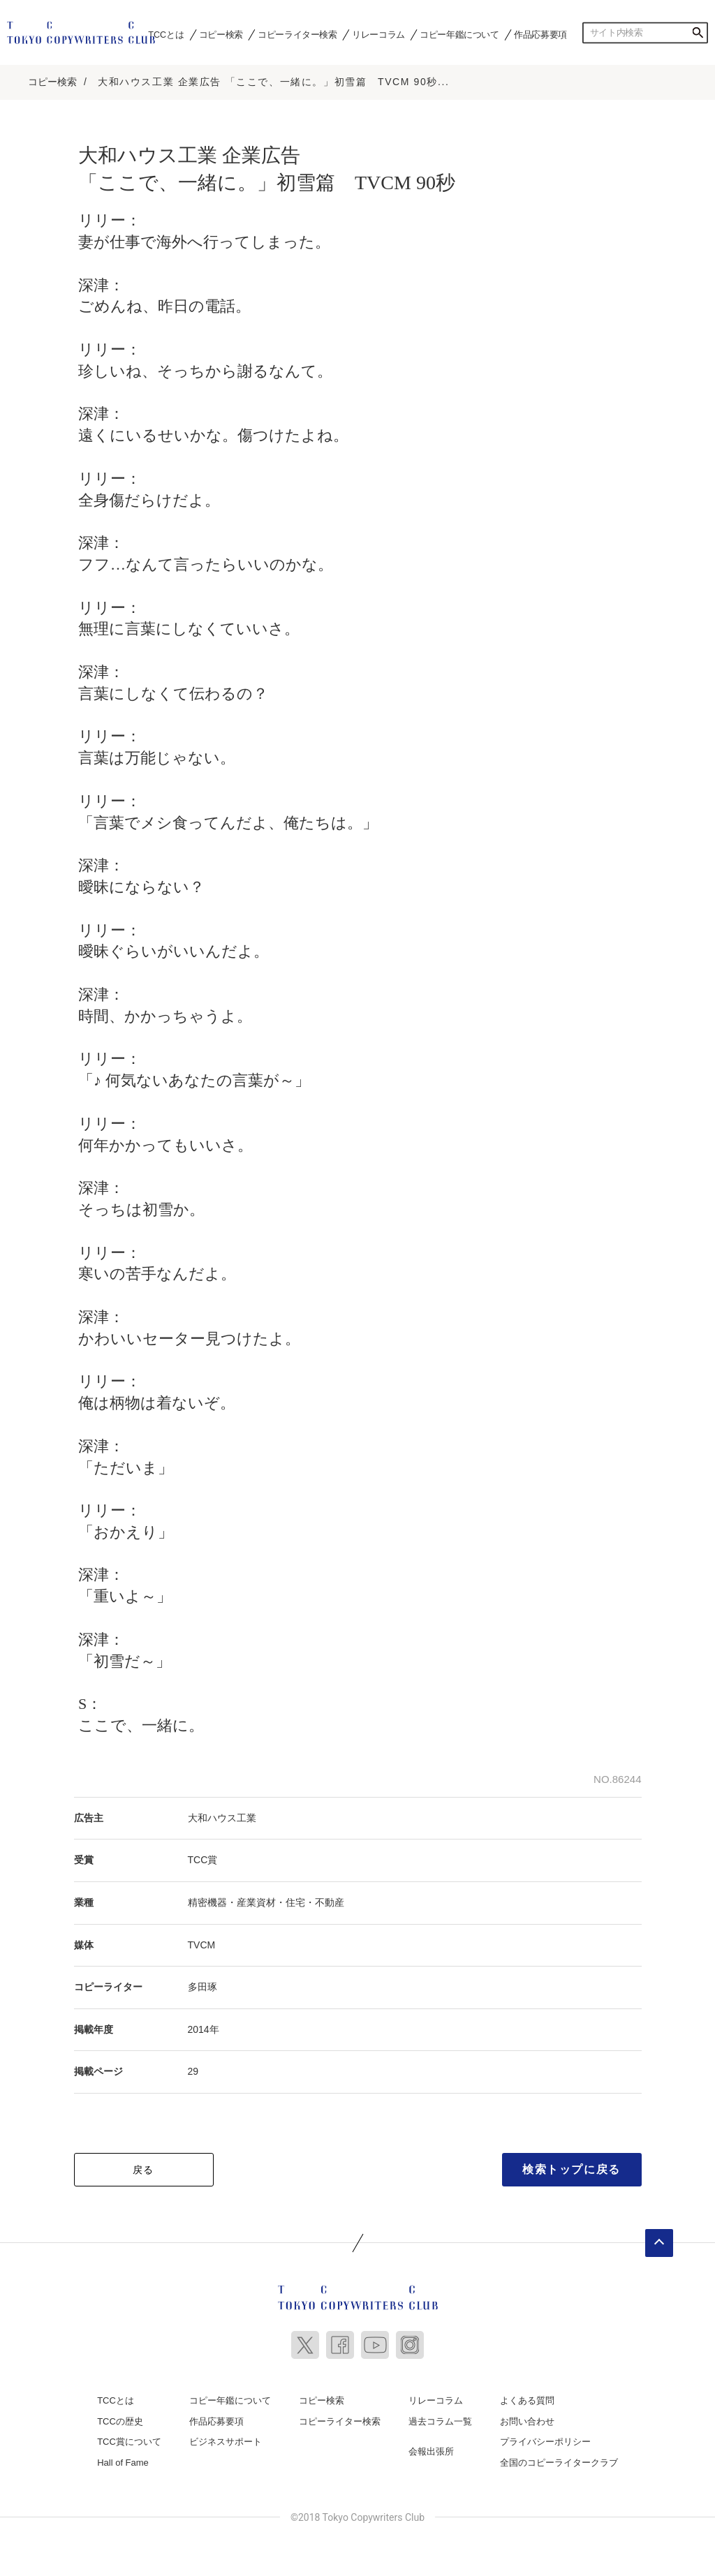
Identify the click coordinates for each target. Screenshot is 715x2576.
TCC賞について (129, 2436)
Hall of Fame (123, 2457)
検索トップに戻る (571, 2164)
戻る (143, 2164)
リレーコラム (378, 34)
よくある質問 (527, 2395)
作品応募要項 (540, 34)
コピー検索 (221, 34)
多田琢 (202, 1981)
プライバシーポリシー (545, 2436)
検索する (697, 32)
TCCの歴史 (120, 2416)
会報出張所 (431, 2446)
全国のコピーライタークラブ (559, 2457)
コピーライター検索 (297, 34)
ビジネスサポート (225, 2436)
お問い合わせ (527, 2416)
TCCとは (166, 34)
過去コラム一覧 (440, 2416)
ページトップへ (659, 2238)
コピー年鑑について (459, 34)
